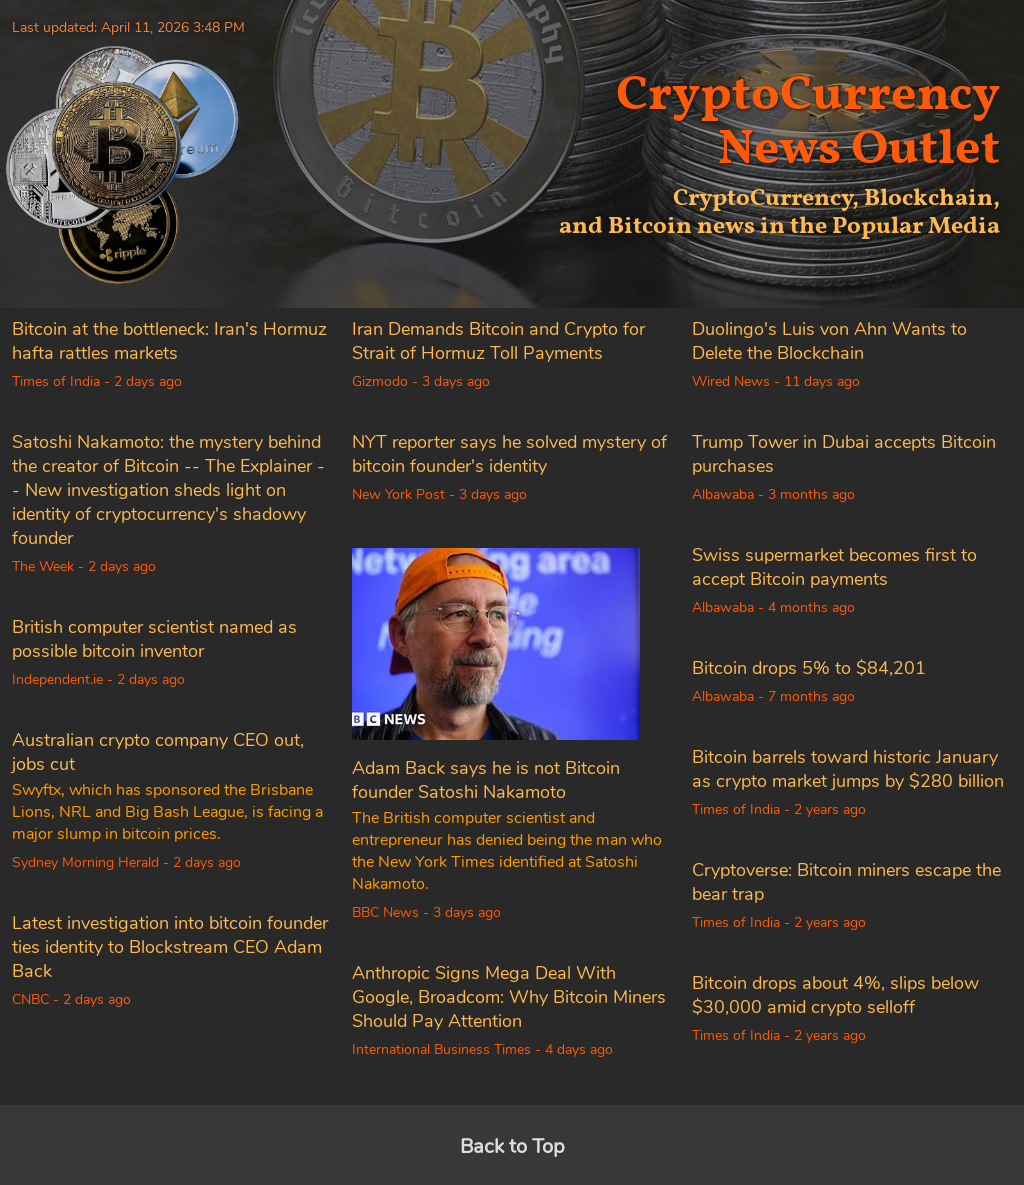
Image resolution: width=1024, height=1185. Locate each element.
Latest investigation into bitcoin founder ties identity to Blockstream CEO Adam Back (170, 947)
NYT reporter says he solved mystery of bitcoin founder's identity (509, 454)
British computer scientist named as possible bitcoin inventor (154, 639)
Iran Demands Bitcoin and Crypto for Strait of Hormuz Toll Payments (498, 341)
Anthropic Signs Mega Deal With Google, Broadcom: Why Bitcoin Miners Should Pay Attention (509, 997)
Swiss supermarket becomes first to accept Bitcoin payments (834, 567)
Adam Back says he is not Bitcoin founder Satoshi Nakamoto (486, 780)
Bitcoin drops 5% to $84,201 (809, 668)
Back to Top (512, 1146)
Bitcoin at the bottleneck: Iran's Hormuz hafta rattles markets (169, 341)
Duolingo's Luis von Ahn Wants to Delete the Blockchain (829, 341)
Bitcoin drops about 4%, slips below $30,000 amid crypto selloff (835, 995)
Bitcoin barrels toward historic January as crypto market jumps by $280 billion (848, 769)
